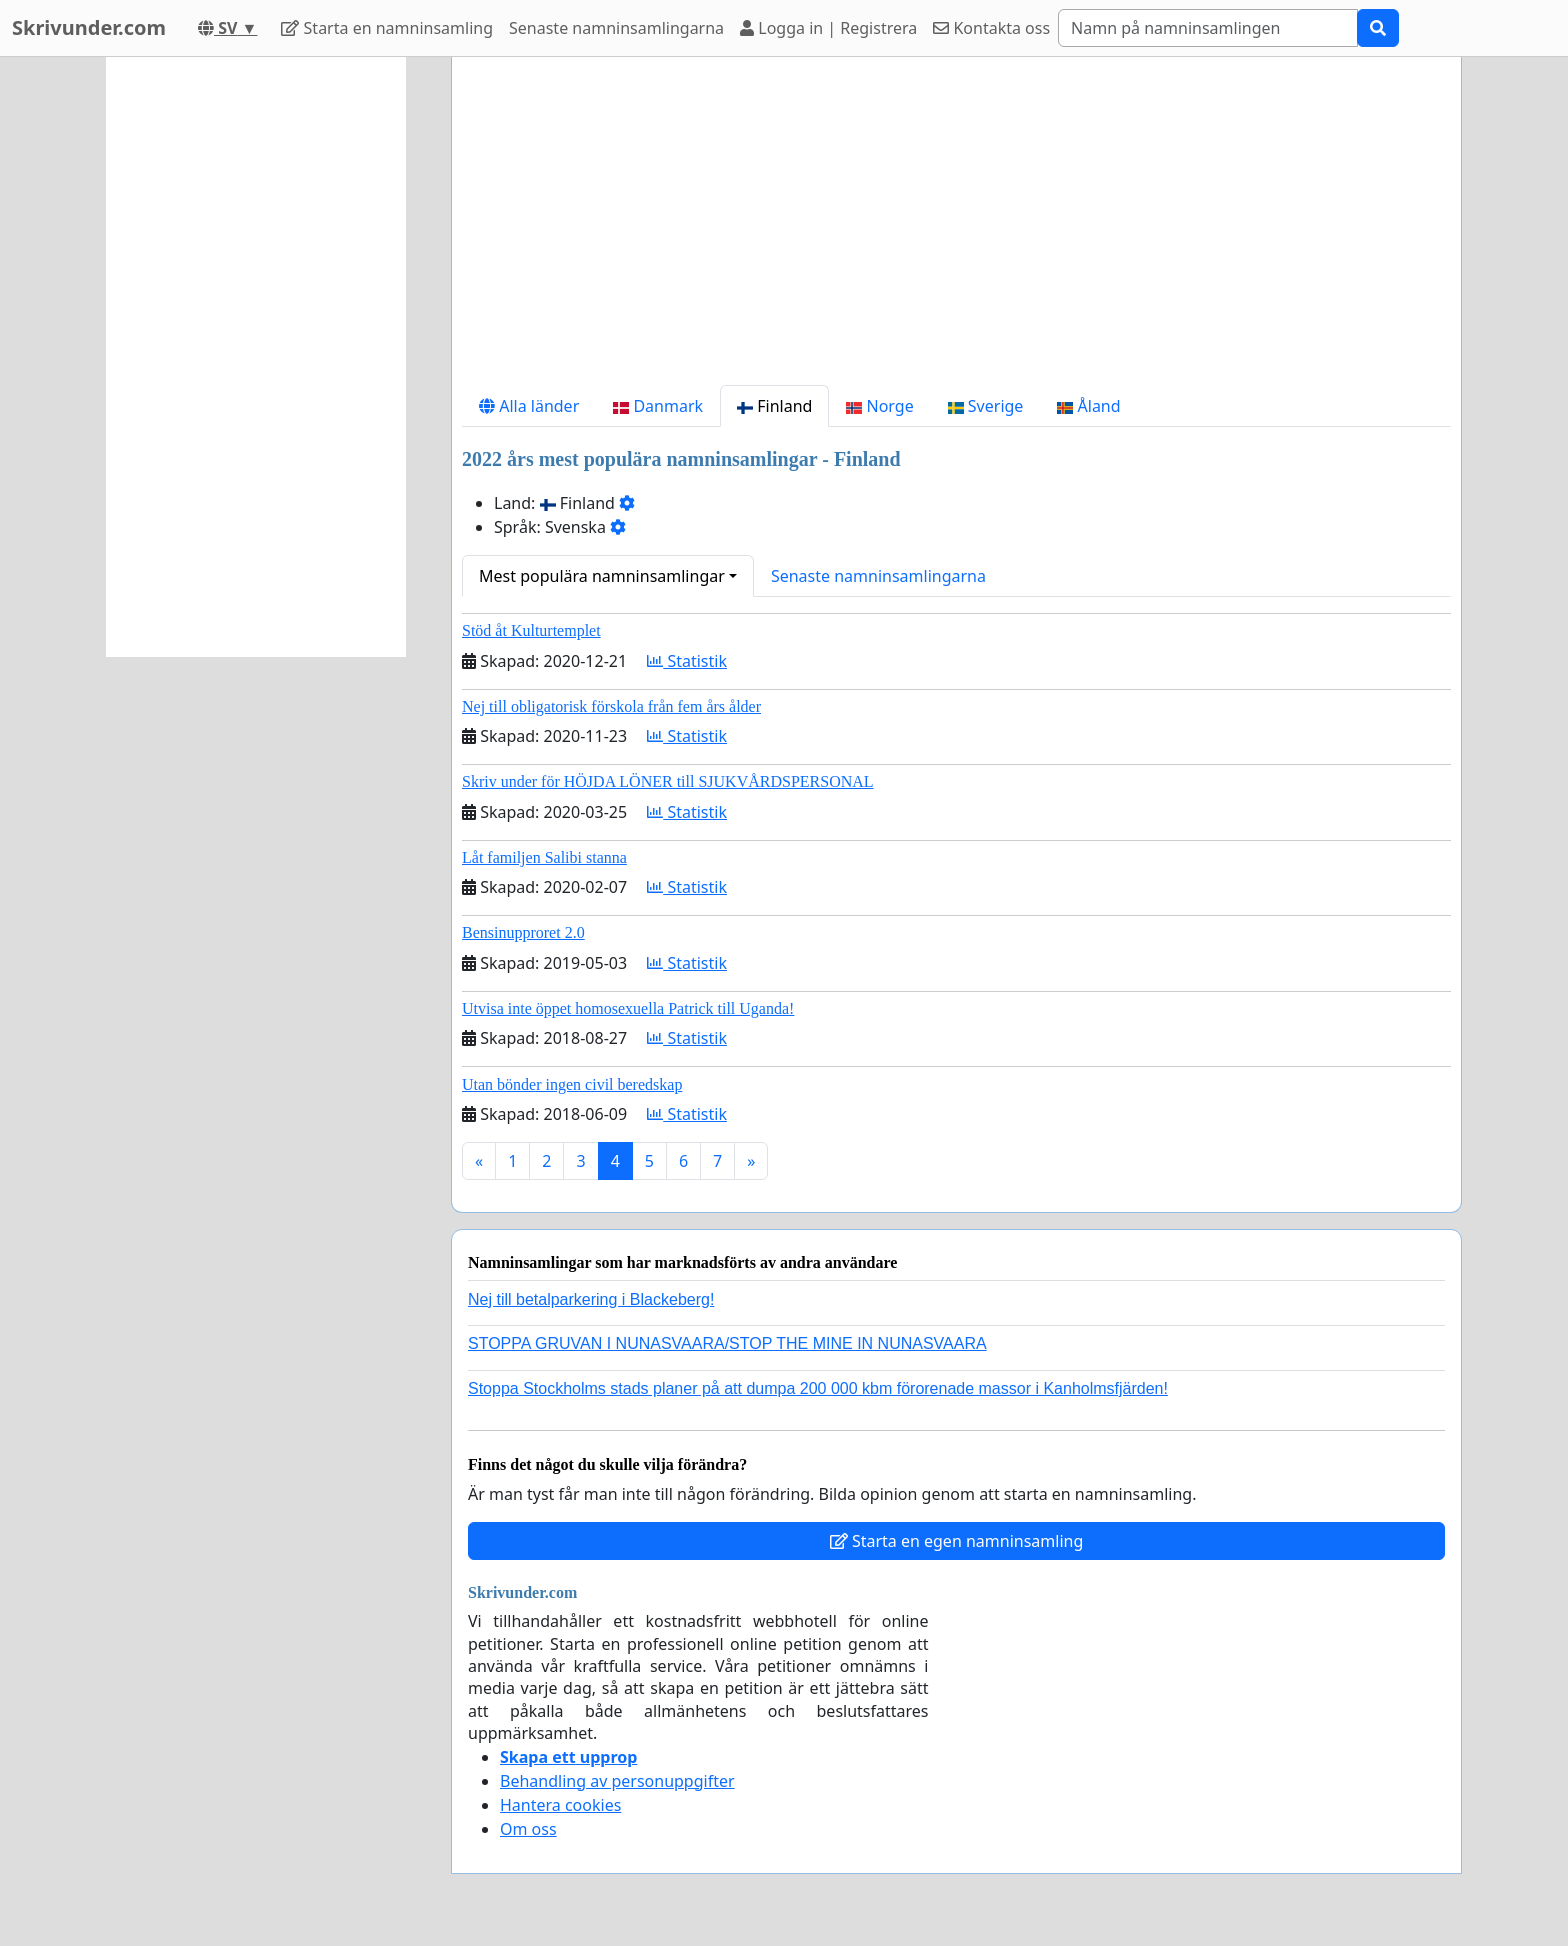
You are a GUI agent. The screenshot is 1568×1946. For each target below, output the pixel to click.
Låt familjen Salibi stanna (544, 857)
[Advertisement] (956, 229)
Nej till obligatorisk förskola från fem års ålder (611, 706)
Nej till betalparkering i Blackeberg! (591, 1299)
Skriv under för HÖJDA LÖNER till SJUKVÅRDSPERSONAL (668, 781)
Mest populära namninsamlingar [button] (602, 576)
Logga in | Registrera (828, 28)
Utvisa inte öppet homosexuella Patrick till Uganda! (628, 1008)
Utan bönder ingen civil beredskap (572, 1084)
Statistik (687, 661)
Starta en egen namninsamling (957, 1541)
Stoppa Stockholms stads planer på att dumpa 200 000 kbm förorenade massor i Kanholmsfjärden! (818, 1388)
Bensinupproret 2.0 (523, 932)
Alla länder (529, 406)
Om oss (528, 1829)
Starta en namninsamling (387, 28)
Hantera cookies (560, 1805)
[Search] (1208, 28)
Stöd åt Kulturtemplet (531, 630)
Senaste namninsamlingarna (616, 28)
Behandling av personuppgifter (617, 1781)
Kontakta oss (991, 28)
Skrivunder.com (89, 27)
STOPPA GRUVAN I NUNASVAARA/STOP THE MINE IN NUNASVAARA (727, 1343)
